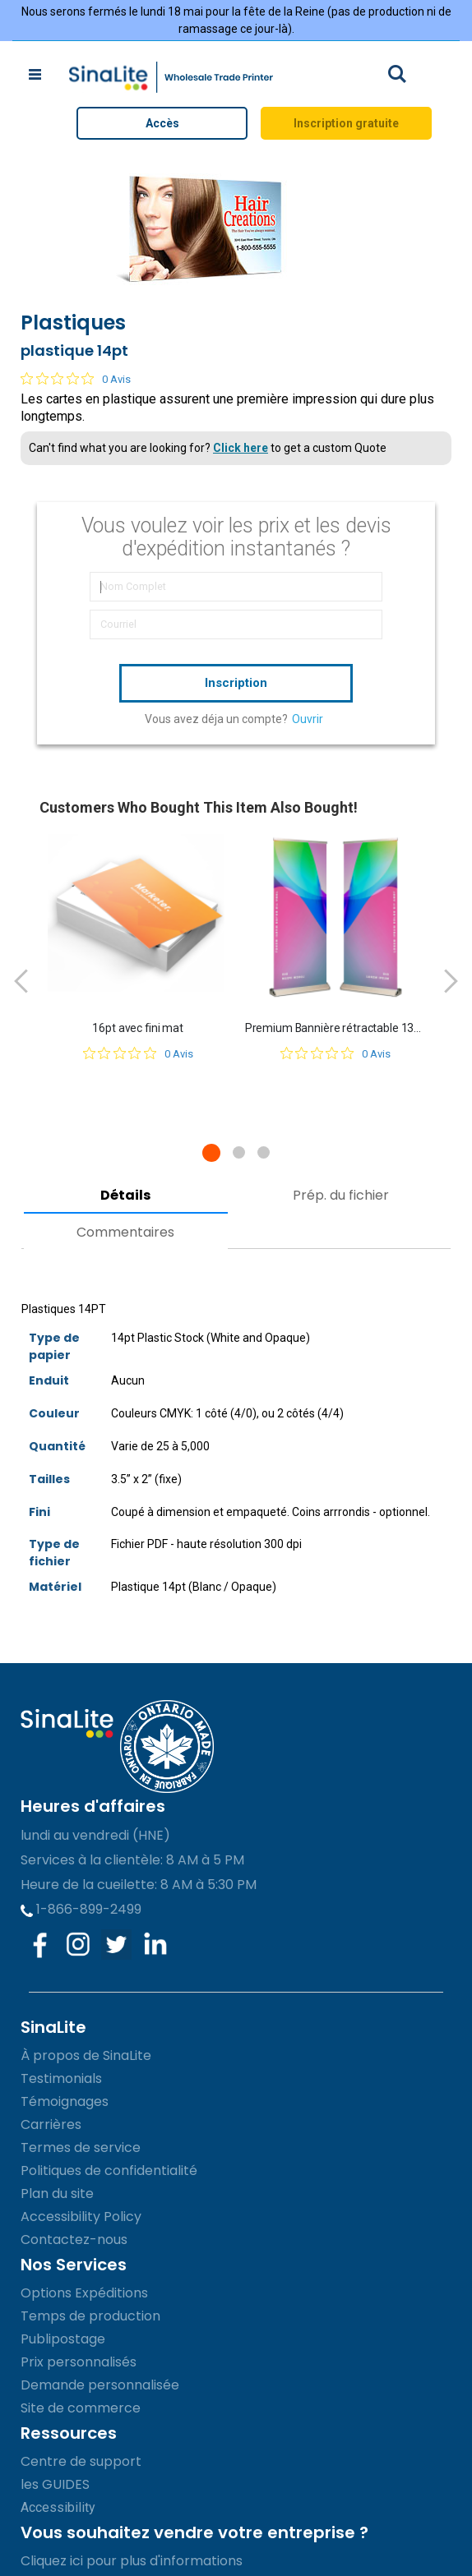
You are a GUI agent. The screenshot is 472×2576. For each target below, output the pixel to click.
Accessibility (58, 2507)
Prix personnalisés (79, 2362)
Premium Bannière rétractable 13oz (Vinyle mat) (335, 1028)
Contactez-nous (74, 2239)
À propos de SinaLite (86, 2055)
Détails (125, 1195)
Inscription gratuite (346, 123)
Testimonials (61, 2078)
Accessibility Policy (81, 2216)
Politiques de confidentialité (109, 2170)
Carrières (51, 2124)
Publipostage (63, 2338)
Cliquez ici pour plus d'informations (132, 2560)
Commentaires (125, 1232)
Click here (240, 447)
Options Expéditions (84, 2292)
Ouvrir (307, 719)
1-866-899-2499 (81, 1909)
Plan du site (57, 2193)
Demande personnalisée (100, 2385)
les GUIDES (55, 2484)
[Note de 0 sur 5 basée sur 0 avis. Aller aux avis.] (76, 378)
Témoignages (65, 2101)
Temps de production (90, 2315)
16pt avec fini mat (137, 1028)
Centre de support (81, 2461)
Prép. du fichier (341, 1195)
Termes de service (81, 2147)
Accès (162, 123)
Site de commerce (81, 2408)
